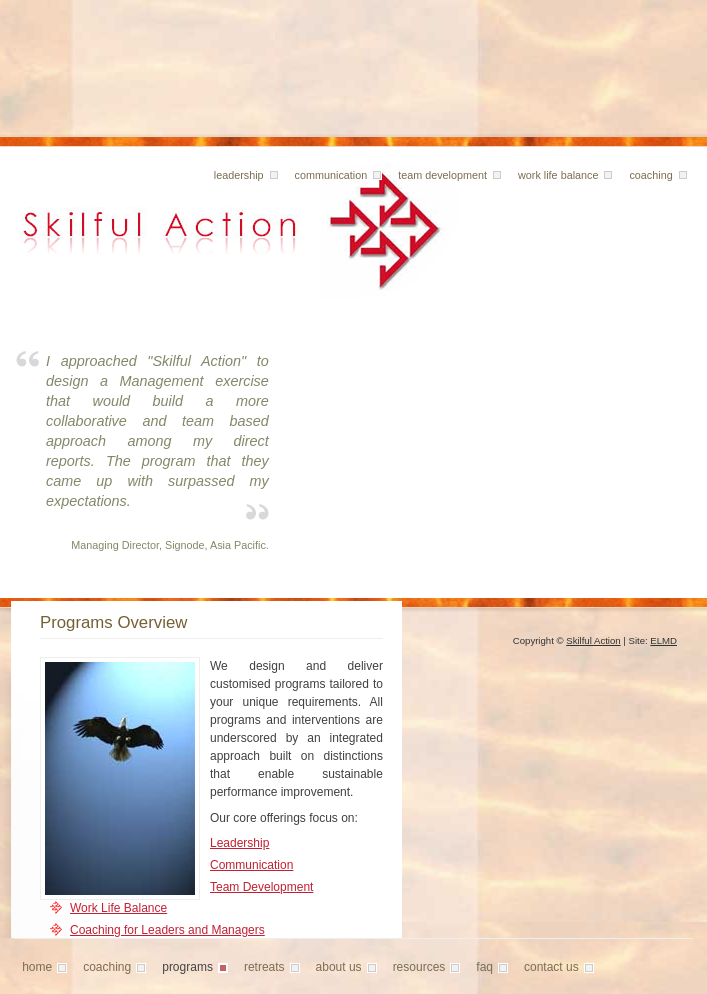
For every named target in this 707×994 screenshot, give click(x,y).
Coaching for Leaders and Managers (167, 930)
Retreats (264, 967)
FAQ (484, 967)
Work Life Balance (558, 175)
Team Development (442, 175)
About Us (339, 967)
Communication (331, 175)
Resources (419, 967)
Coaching (650, 175)
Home (37, 967)
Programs (187, 967)
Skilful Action (593, 640)
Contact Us (551, 967)
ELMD (663, 640)
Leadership (239, 843)
